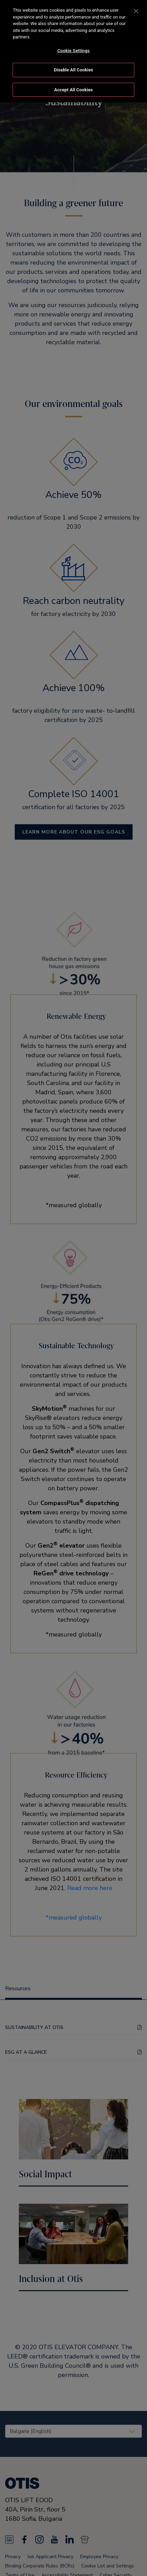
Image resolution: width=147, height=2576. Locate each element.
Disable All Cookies (73, 69)
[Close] (136, 11)
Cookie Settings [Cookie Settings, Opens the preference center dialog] (73, 50)
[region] (73, 51)
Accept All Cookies (73, 89)
